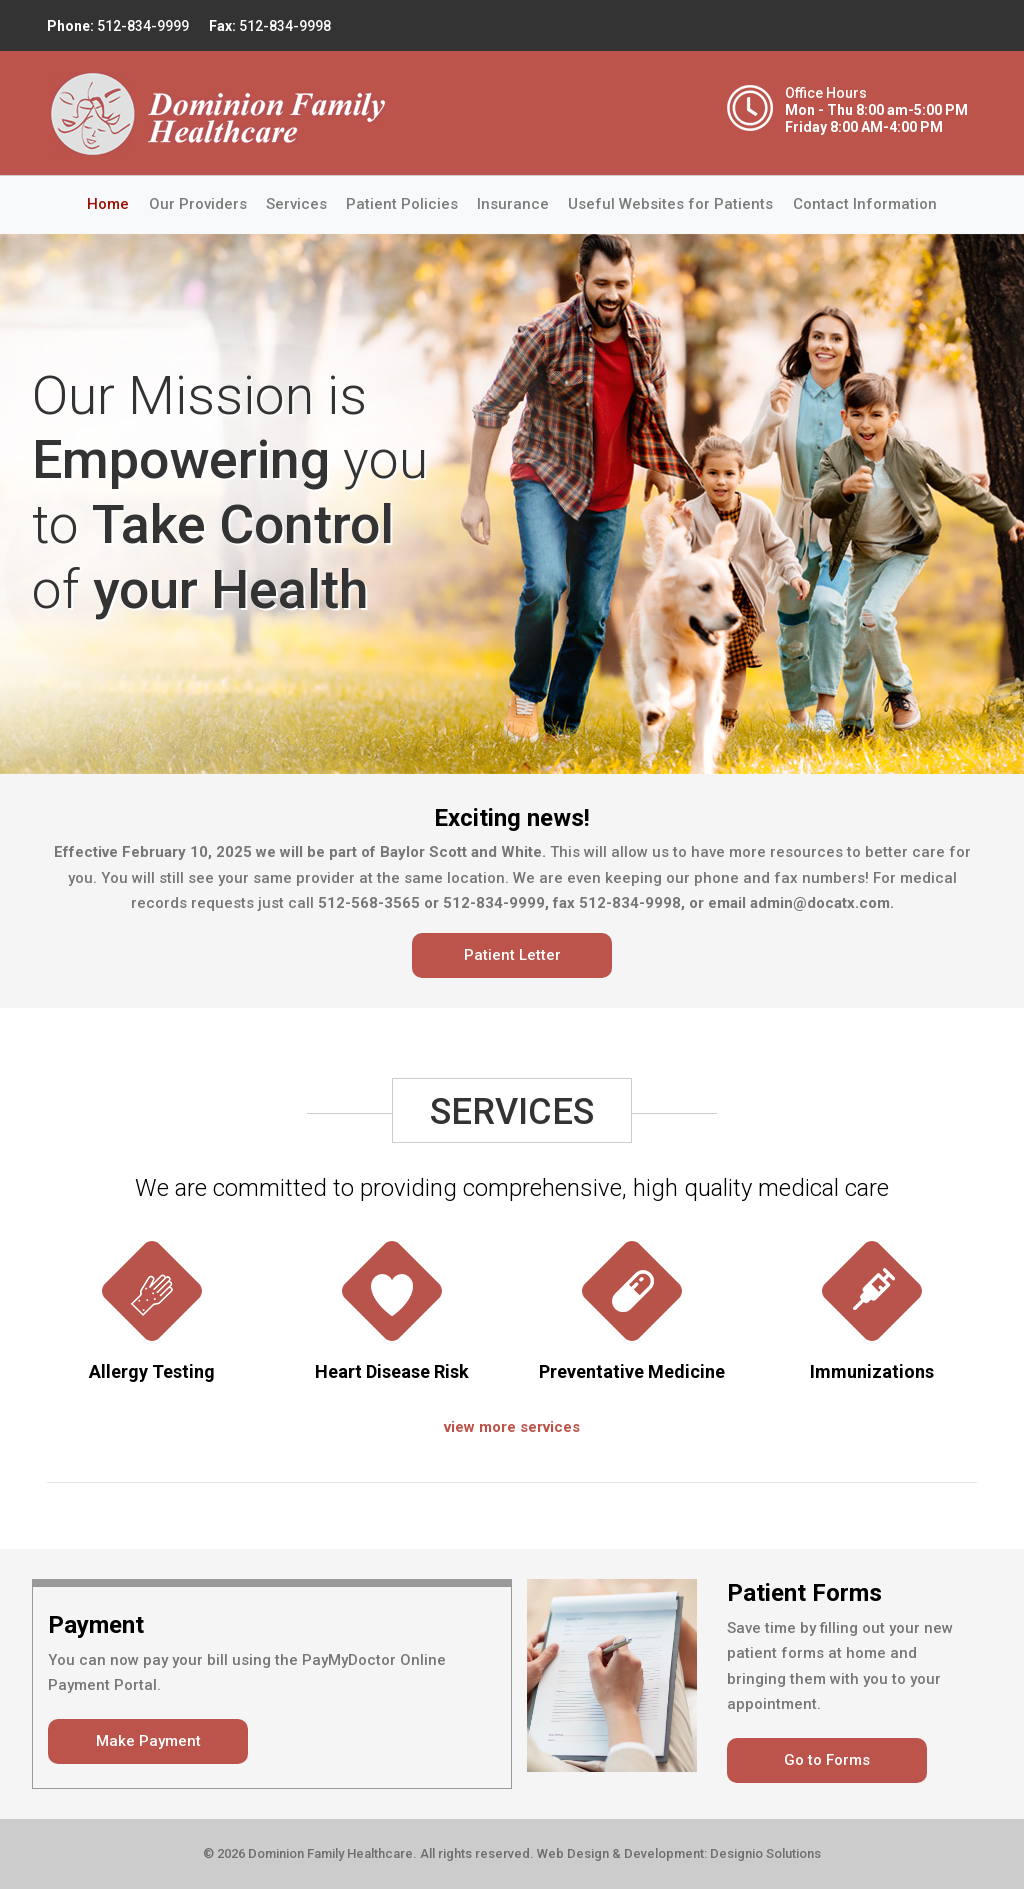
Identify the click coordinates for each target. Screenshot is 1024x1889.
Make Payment (148, 1741)
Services (296, 204)
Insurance (513, 204)
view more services (512, 1427)
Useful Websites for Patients (670, 204)
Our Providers (198, 204)
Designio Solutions (765, 1853)
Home (113, 202)
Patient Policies (402, 204)
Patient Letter (512, 955)
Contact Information (865, 204)
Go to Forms (827, 1760)
